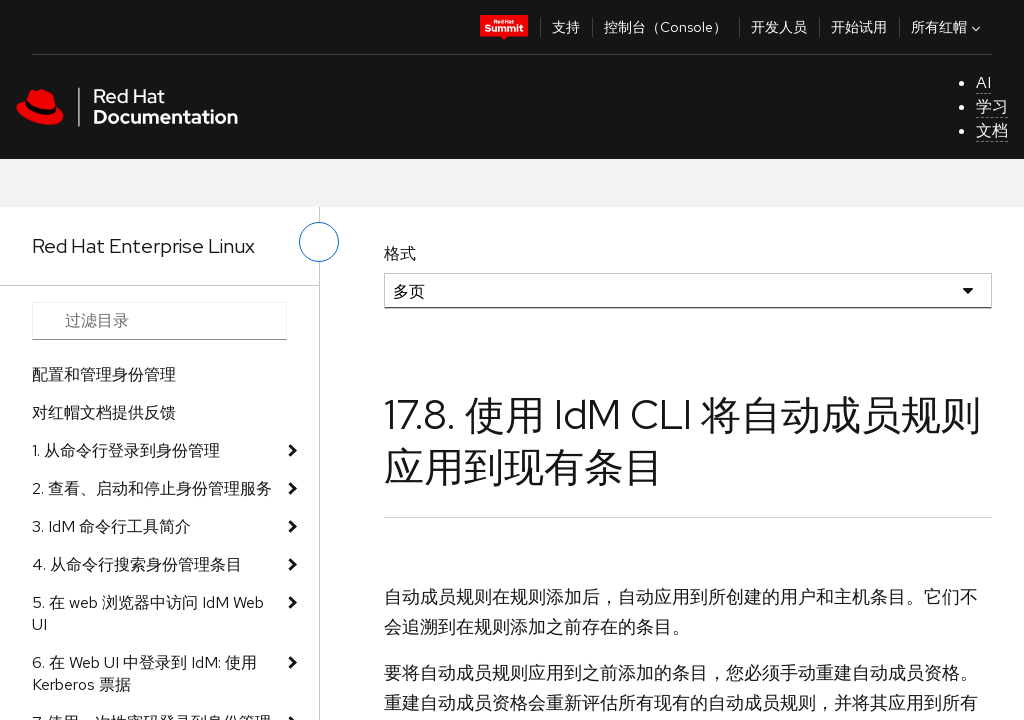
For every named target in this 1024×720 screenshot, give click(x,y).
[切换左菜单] (319, 242)
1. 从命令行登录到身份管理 (126, 450)
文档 (992, 130)
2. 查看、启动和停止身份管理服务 (152, 488)
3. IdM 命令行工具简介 (111, 526)
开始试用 (859, 27)
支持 (566, 27)
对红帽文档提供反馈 (104, 412)
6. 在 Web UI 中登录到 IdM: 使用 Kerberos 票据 (144, 673)
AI (983, 82)
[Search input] (159, 321)
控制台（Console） (665, 27)
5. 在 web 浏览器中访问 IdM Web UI (148, 613)
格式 (400, 253)
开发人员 (779, 27)
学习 (992, 106)
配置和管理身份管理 (104, 374)
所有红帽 (948, 27)
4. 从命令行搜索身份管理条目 (137, 564)
